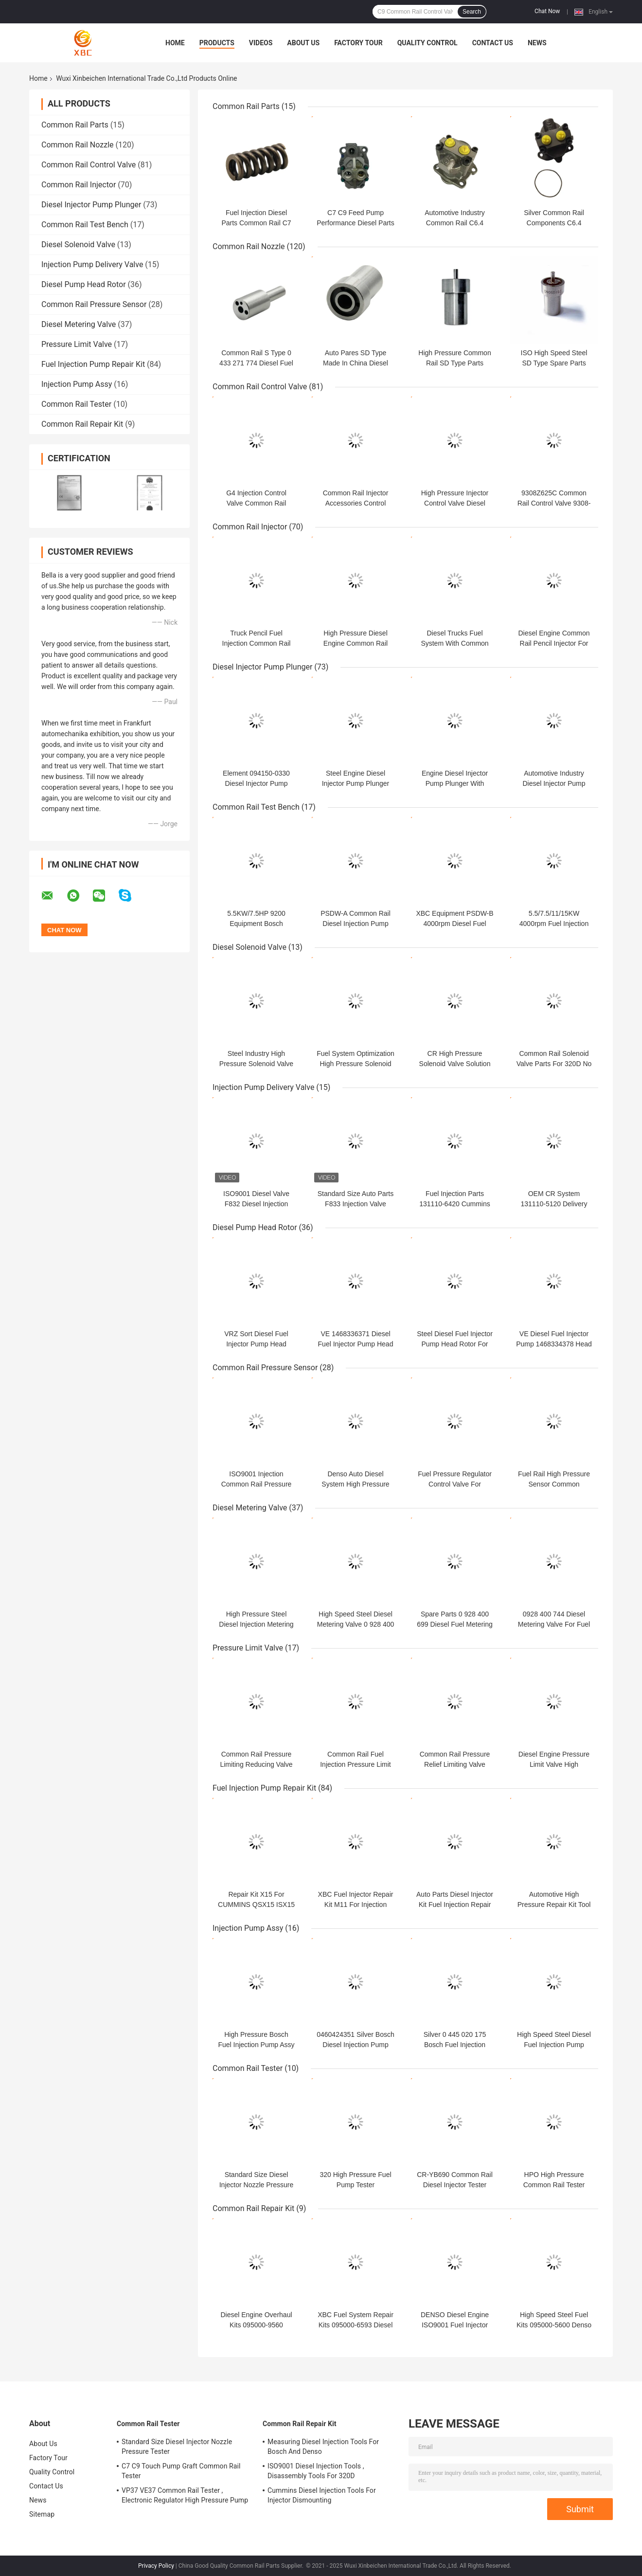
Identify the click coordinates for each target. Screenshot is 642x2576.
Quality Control (427, 43)
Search (472, 11)
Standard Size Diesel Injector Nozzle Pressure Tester (256, 2185)
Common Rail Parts (74, 124)
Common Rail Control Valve (88, 164)
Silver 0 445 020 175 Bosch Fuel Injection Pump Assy (455, 2045)
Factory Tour (358, 43)
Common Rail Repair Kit (82, 424)
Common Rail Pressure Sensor (93, 304)
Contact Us (492, 43)
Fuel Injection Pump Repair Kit (93, 364)
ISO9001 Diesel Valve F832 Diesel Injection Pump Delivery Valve (256, 1204)
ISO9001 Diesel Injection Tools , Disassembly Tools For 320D (316, 2471)
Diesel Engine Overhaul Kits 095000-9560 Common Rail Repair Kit (256, 2325)
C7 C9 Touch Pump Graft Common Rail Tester (181, 2471)
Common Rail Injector (78, 184)
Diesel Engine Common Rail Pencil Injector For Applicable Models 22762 (554, 643)
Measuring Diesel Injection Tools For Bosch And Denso (323, 2446)
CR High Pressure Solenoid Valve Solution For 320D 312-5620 (455, 1064)
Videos (261, 43)
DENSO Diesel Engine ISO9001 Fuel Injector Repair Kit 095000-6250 (455, 2325)
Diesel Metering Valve (78, 324)
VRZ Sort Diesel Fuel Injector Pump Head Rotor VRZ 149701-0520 (256, 1344)
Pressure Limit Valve (76, 344)
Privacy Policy (156, 2565)
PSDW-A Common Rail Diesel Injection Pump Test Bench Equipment (356, 923)
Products (216, 43)
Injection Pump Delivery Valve (92, 264)
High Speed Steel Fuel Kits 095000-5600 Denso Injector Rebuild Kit (554, 2325)
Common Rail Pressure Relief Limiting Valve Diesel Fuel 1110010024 (455, 1764)
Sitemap (41, 2514)
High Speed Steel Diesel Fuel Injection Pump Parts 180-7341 (554, 2045)
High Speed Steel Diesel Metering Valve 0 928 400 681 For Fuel (355, 1624)
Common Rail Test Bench (84, 224)
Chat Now (547, 11)
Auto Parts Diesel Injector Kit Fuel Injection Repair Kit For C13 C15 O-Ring (454, 1904)
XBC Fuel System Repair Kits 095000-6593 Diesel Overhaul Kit (355, 2325)
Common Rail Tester (76, 404)
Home (175, 43)
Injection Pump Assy (76, 384)
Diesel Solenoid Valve (78, 244)
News (537, 43)
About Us (303, 43)
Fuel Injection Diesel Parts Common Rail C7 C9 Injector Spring (256, 223)
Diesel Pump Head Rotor (83, 284)
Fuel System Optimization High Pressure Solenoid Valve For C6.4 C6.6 (355, 1064)
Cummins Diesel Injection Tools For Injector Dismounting (322, 2495)
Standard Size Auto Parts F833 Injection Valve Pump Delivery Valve (355, 1204)
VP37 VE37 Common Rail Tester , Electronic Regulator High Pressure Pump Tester (185, 2496)
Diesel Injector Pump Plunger (91, 204)
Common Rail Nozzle (77, 144)
